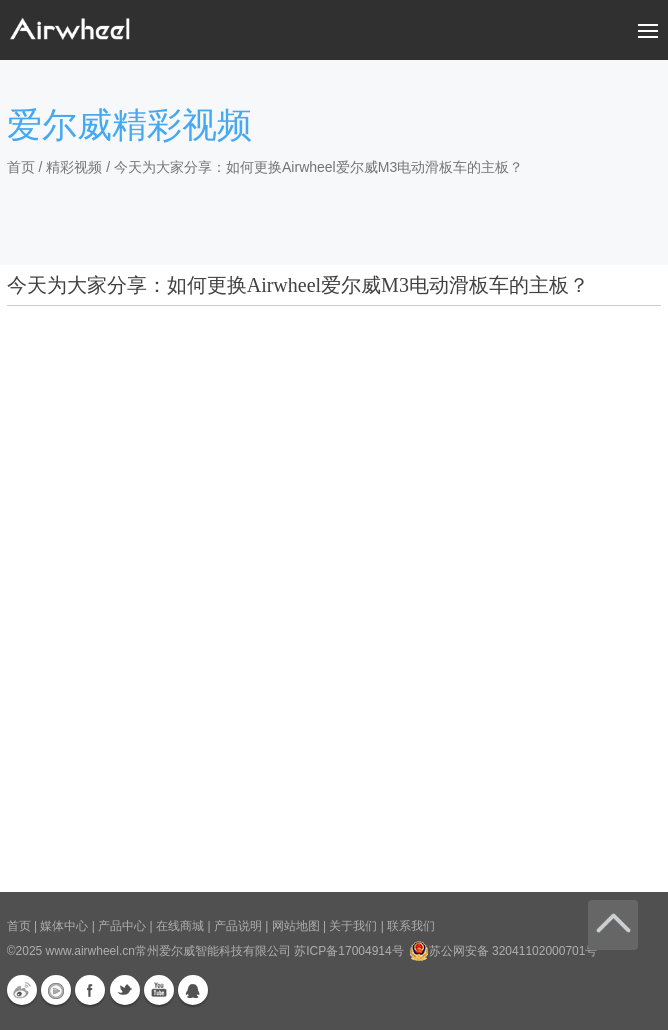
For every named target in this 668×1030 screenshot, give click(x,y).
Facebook (90, 990)
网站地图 (296, 926)
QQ (193, 990)
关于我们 (353, 926)
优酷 (56, 990)
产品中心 (122, 926)
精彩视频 (74, 167)
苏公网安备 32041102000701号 (503, 951)
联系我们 (411, 926)
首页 (21, 167)
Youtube (159, 990)
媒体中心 (64, 926)
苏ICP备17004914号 (348, 951)
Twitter (125, 990)
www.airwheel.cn (90, 951)
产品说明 (238, 926)
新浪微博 (22, 990)
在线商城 (180, 926)
